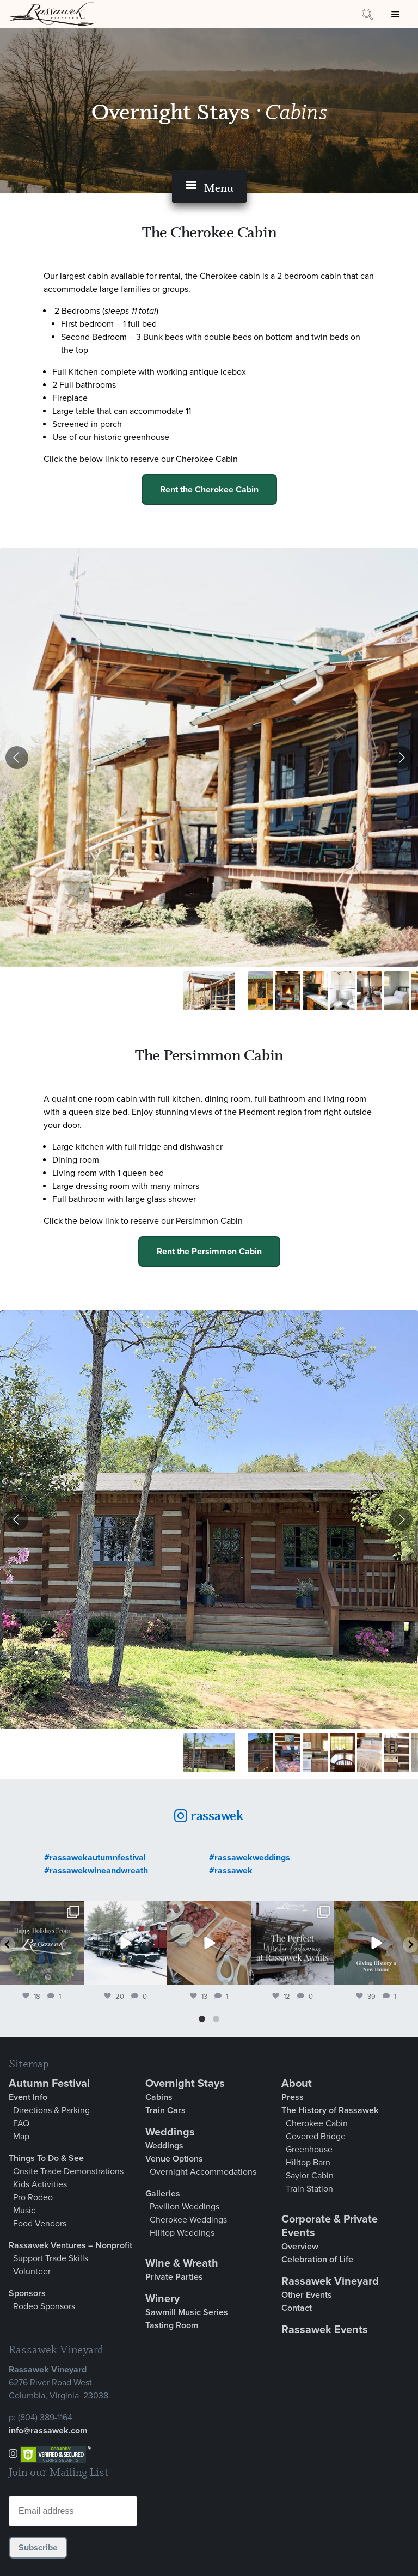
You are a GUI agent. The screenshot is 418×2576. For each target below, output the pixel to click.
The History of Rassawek (329, 2110)
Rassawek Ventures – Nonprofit (70, 2245)
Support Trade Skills (50, 2258)
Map (21, 2136)
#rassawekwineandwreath (96, 1870)
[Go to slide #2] (261, 990)
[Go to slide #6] (369, 990)
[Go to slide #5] (342, 990)
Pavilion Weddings (184, 2206)
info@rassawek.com (48, 2430)
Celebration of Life (317, 2259)
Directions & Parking (51, 2110)
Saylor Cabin (310, 2175)
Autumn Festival (49, 2083)
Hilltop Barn (308, 2162)
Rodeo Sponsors (44, 2306)
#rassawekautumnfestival (95, 1857)
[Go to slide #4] (315, 990)
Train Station (309, 2188)
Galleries (162, 2193)
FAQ (21, 2123)
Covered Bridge (316, 2136)
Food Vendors (39, 2223)
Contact (296, 2308)
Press (292, 2097)
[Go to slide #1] (209, 990)
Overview (299, 2246)
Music (24, 2210)
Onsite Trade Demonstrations (68, 2171)
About (296, 2083)
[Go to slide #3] (288, 990)
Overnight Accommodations (203, 2171)
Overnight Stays (173, 110)
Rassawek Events (324, 2329)
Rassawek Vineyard (330, 2281)
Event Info (28, 2097)
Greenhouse (309, 2149)
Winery (162, 2298)
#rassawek (231, 1870)
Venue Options (174, 2158)
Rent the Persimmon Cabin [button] (209, 1251)
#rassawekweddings (249, 1857)
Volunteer (32, 2271)
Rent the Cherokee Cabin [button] (209, 489)
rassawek (215, 1814)
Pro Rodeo (33, 2197)
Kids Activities (40, 2184)
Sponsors (27, 2293)
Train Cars (165, 2110)
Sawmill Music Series (186, 2312)
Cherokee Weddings (188, 2219)
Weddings (170, 2132)
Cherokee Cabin (317, 2123)
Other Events (306, 2295)
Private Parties (174, 2277)
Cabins (159, 2097)
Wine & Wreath (181, 2263)
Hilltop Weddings (182, 2232)
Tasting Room (171, 2325)
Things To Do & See (46, 2158)
